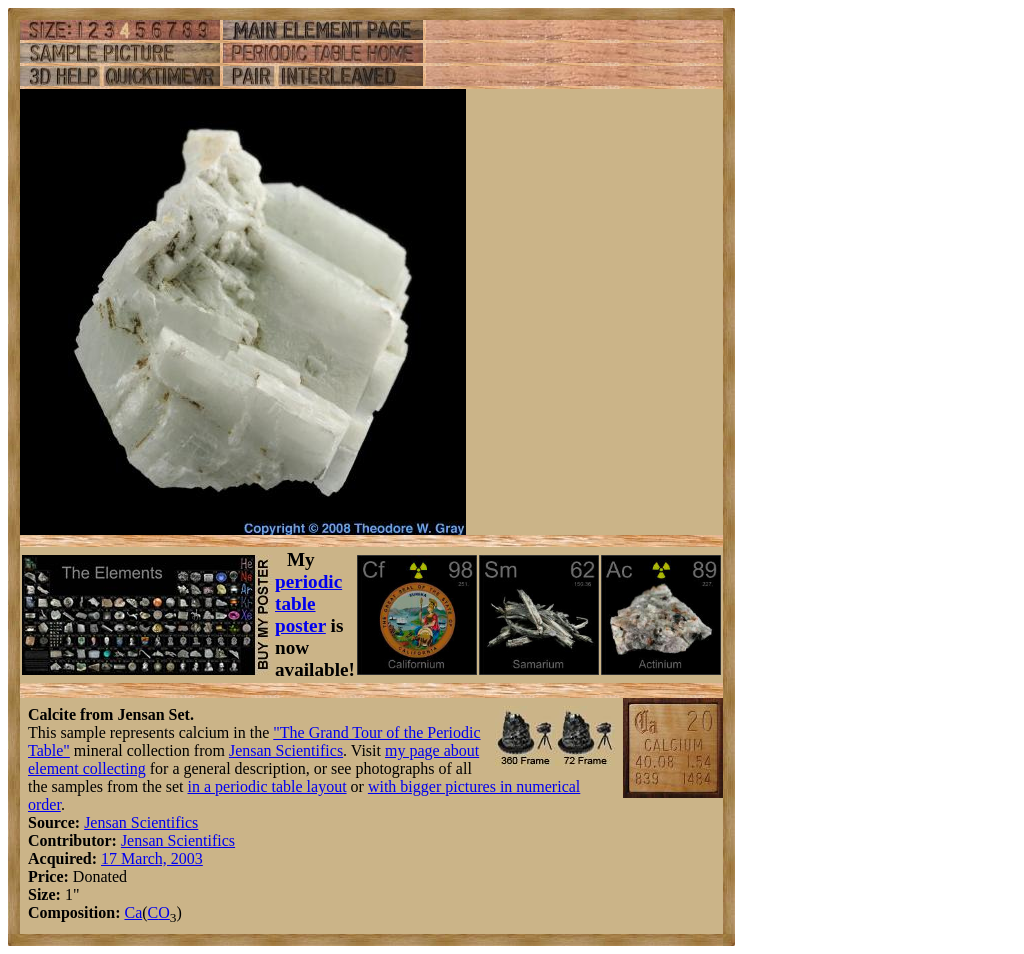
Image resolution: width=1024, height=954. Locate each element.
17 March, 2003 (152, 858)
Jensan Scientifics (286, 750)
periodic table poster (308, 603)
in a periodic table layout (267, 786)
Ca (133, 912)
